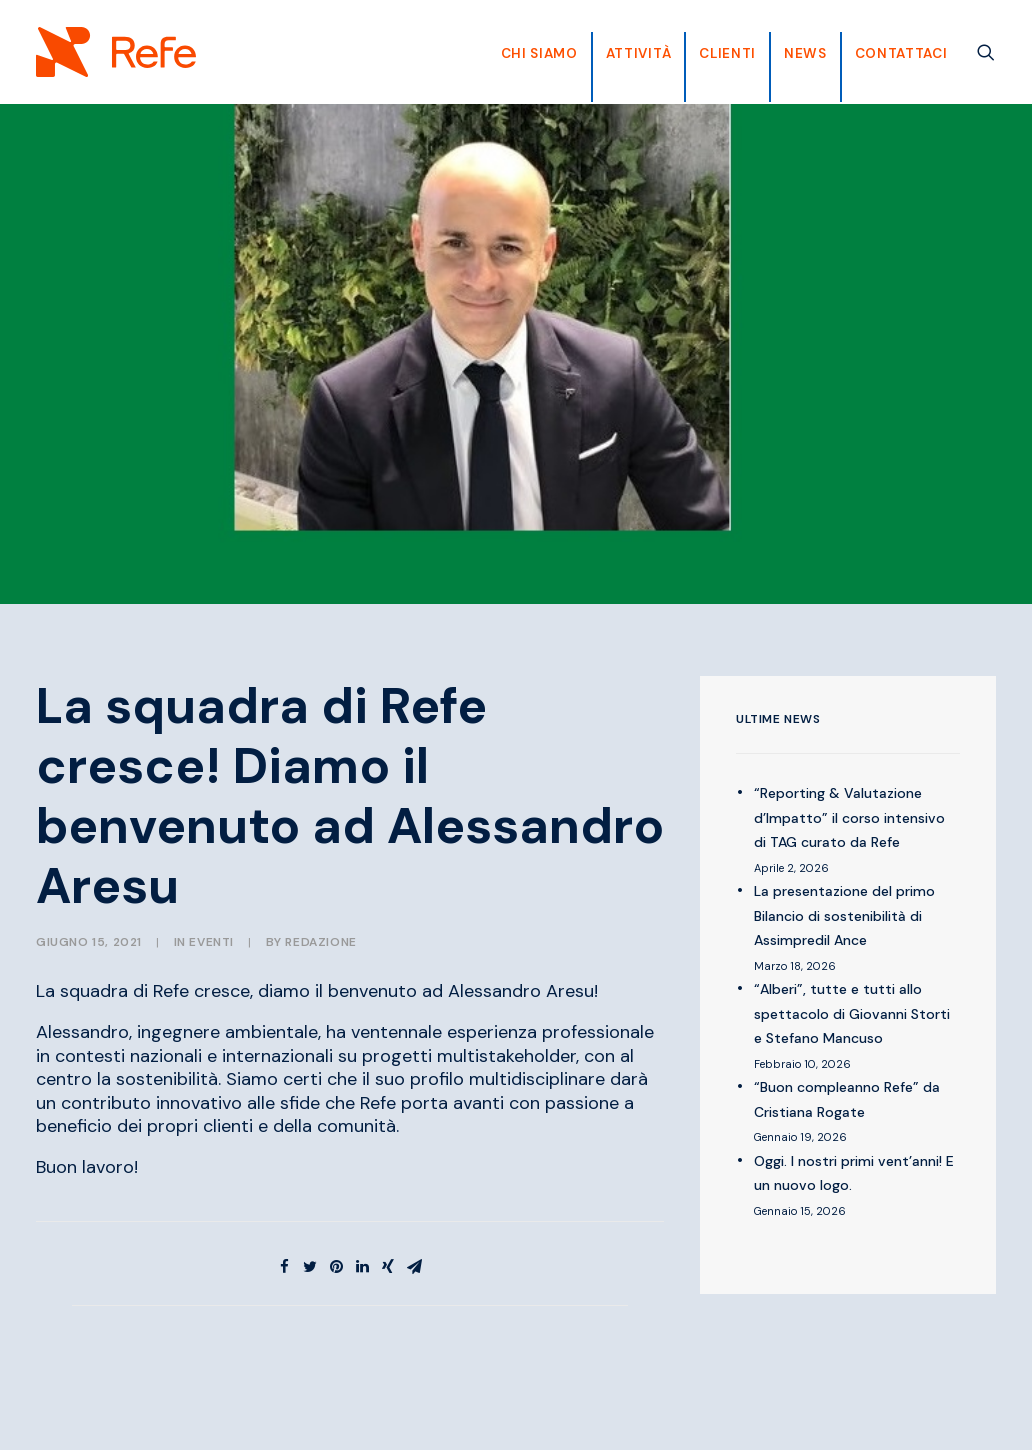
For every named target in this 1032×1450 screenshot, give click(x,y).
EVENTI (211, 942)
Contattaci (901, 53)
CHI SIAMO (539, 53)
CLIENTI (727, 53)
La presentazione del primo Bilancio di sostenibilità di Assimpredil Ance (844, 915)
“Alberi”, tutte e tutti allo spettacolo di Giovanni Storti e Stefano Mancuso (852, 1013)
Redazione (320, 942)
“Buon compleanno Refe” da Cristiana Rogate (847, 1099)
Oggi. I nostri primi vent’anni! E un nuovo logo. (854, 1173)
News (805, 53)
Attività (638, 53)
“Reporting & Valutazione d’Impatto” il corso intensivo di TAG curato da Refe (849, 817)
